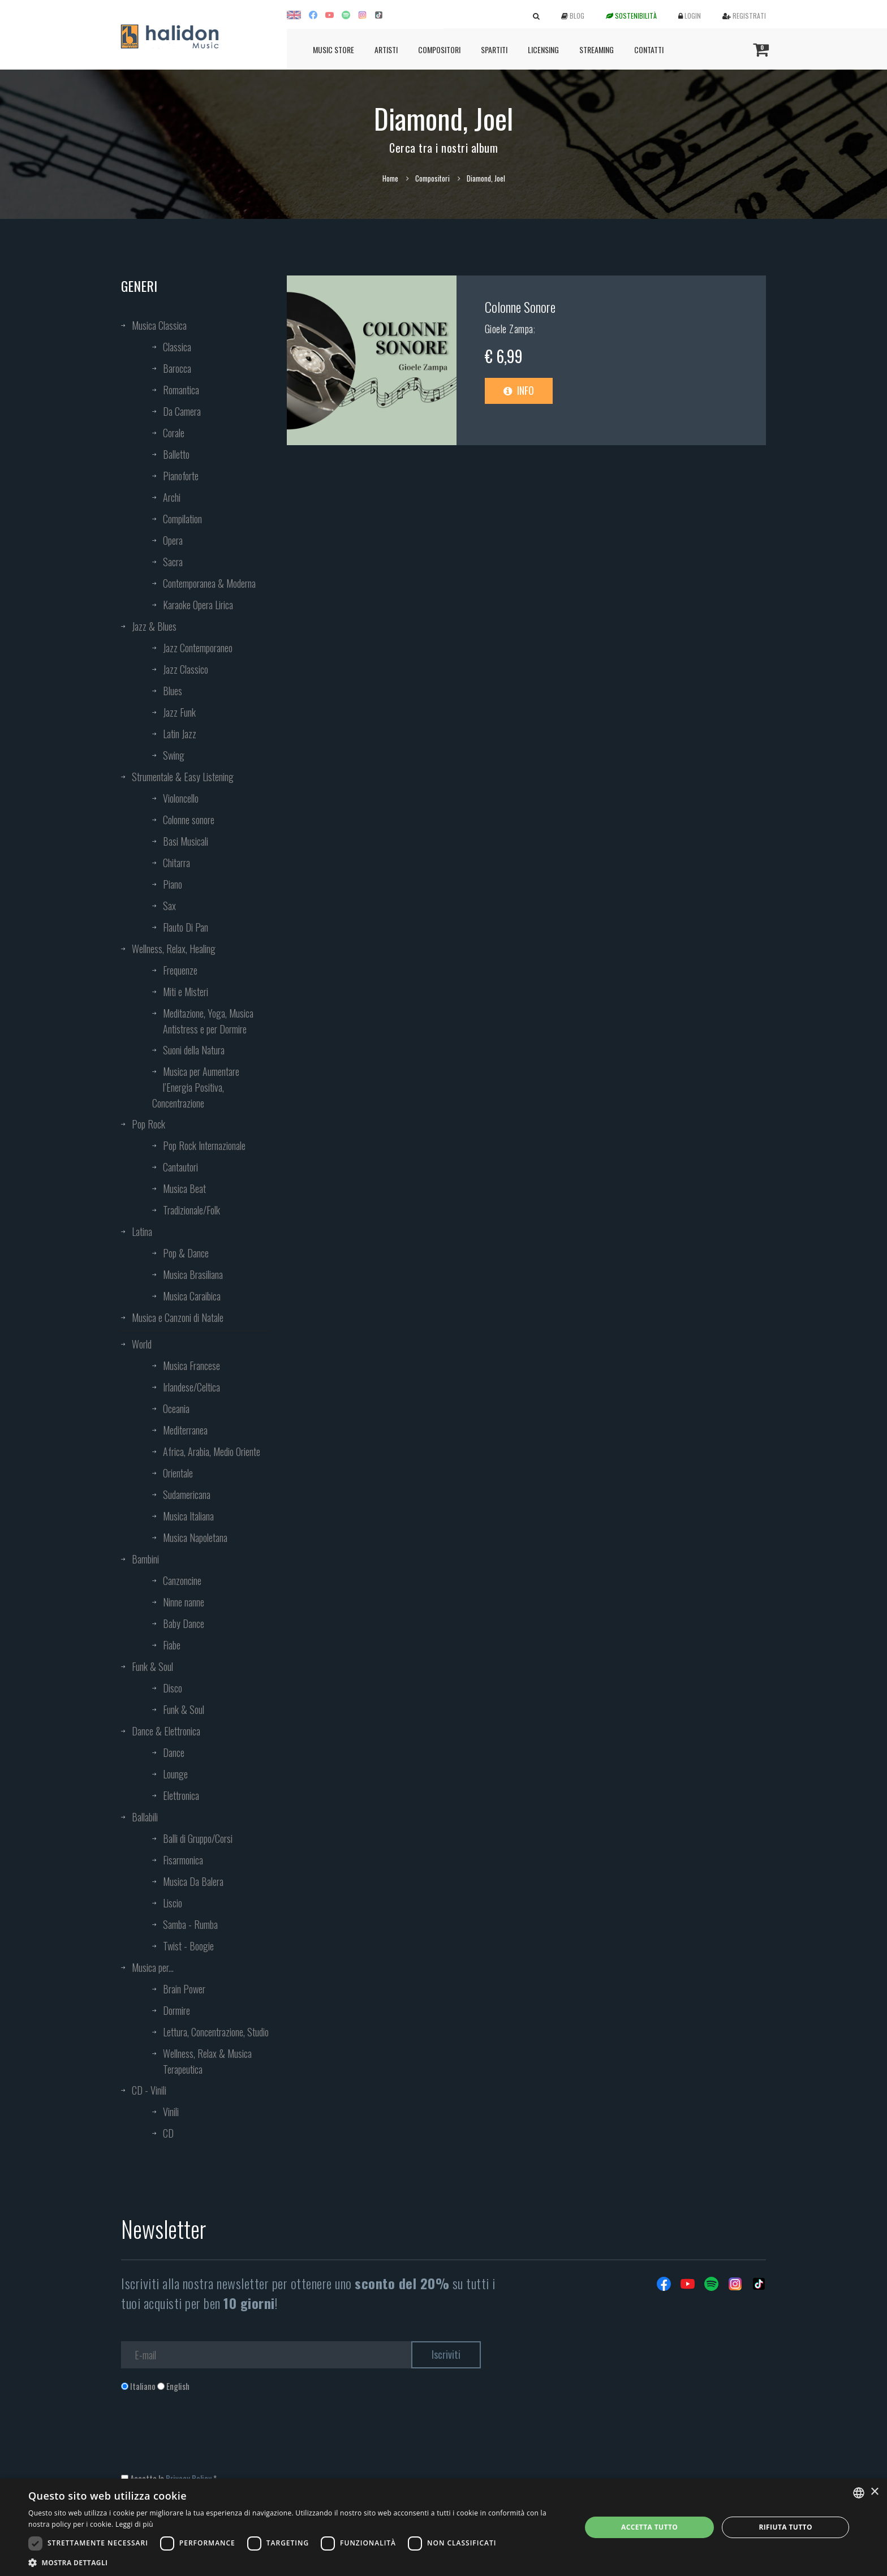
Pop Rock (148, 1124)
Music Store (333, 49)
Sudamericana (186, 1494)
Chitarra (176, 862)
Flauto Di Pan (185, 927)
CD (168, 2133)
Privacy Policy (189, 2478)
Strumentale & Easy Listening (183, 776)
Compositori (439, 49)
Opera (173, 540)
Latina (142, 1231)
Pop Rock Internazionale (204, 1145)
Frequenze (180, 970)
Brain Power (184, 1988)
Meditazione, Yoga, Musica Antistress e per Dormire (208, 1021)
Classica (177, 346)
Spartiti (494, 49)
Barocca (177, 368)
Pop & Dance (186, 1253)
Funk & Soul (152, 1666)
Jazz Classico (185, 669)
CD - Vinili (149, 2090)
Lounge (175, 1774)
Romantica (181, 389)
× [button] (874, 2492)
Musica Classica (159, 325)
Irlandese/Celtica (191, 1387)
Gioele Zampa (509, 328)
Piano (172, 884)
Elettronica (181, 1795)
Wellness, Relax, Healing (174, 948)
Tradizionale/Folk (191, 1210)
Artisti (386, 49)
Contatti (649, 49)
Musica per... (153, 1967)
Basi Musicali (185, 841)
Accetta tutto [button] (649, 2527)
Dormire (176, 2010)
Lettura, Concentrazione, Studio (216, 2031)
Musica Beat (184, 1188)
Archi (171, 497)
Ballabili (145, 1817)
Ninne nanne (183, 1602)
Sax (169, 905)
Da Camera (182, 411)
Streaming (596, 49)
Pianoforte (181, 475)
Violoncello (181, 798)
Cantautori (180, 1167)
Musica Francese (191, 1365)
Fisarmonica (183, 1860)
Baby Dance (183, 1623)
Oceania (176, 1408)
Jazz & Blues (154, 626)
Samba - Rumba (190, 1924)
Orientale (178, 1473)
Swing (173, 755)
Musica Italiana (188, 1516)
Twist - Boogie (188, 1946)
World (142, 1344)
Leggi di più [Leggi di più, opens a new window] (134, 2524)
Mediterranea (185, 1430)
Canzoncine (182, 1580)
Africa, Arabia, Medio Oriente (211, 1451)
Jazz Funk (179, 712)
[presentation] (207, 2438)
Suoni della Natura (194, 1050)
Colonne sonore (188, 819)
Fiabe (171, 1645)
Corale (173, 432)
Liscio (172, 1903)
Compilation (182, 518)
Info (518, 390)
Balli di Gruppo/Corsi (197, 1838)
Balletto (176, 454)
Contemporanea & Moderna (209, 583)
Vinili (171, 2111)
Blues (172, 690)
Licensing (543, 49)
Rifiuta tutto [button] (785, 2527)
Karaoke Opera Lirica (198, 604)
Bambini (145, 1559)
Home (390, 178)
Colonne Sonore (520, 306)
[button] (296, 2562)
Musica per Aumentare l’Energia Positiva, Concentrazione (195, 1087)
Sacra (173, 561)
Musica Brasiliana (193, 1274)
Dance (173, 1752)
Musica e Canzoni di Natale (177, 1317)
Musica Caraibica (192, 1296)
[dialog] (443, 2527)
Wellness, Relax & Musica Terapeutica (207, 2061)
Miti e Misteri (185, 991)
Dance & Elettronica (166, 1731)
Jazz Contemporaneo (197, 647)
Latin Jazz (179, 733)
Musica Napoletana (195, 1537)
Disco (172, 1688)
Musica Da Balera (193, 1881)
